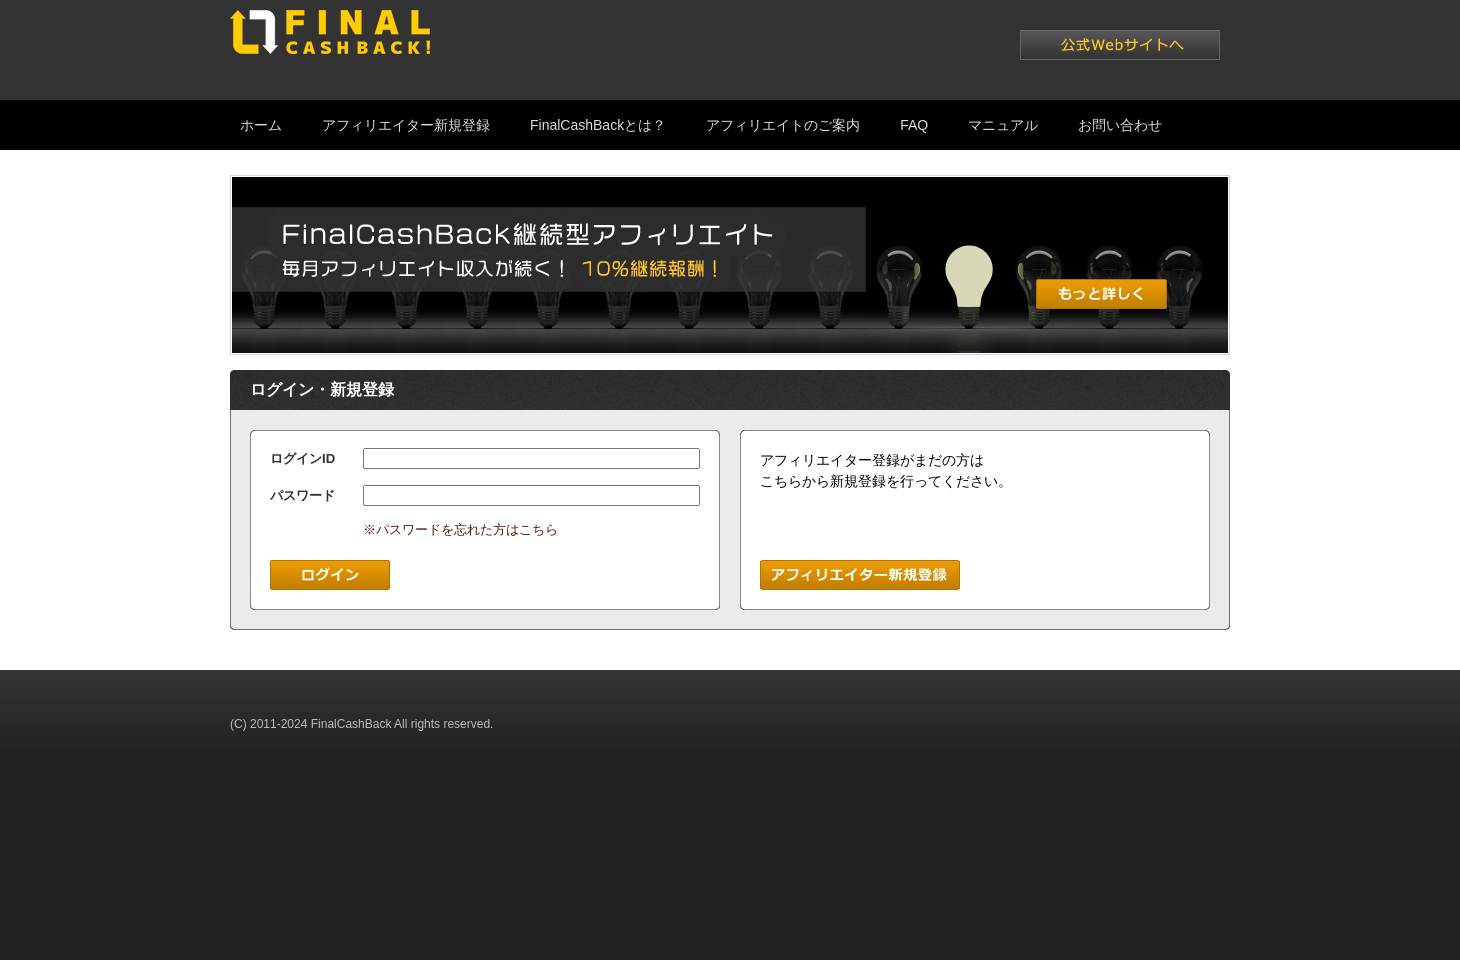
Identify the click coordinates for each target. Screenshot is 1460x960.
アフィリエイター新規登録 (406, 125)
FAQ (914, 125)
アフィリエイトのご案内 (783, 125)
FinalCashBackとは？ (598, 125)
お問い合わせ (1120, 125)
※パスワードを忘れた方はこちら (460, 529)
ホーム (261, 125)
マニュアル (1003, 125)
